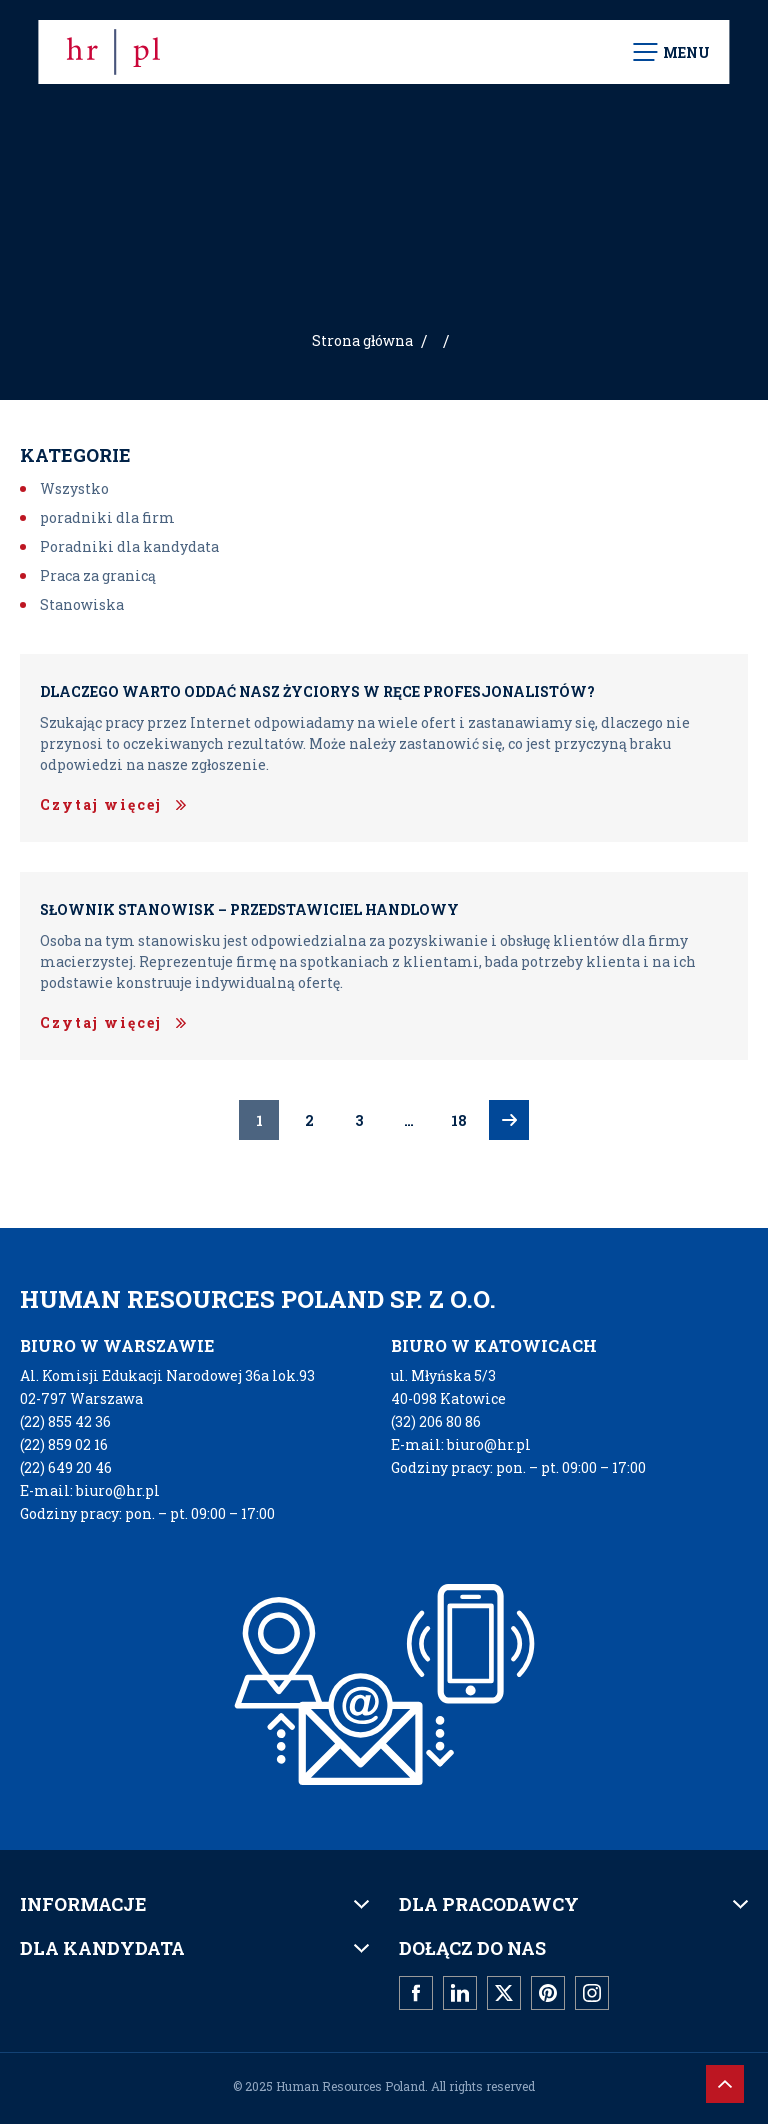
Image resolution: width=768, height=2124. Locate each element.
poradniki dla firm (107, 517)
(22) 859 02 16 (64, 1444)
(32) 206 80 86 (436, 1421)
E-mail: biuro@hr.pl (90, 1490)
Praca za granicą (98, 575)
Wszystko (74, 488)
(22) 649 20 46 (66, 1467)
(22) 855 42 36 (65, 1421)
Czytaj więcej (101, 804)
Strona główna (362, 340)
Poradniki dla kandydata (129, 546)
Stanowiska (82, 604)
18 (459, 1120)
